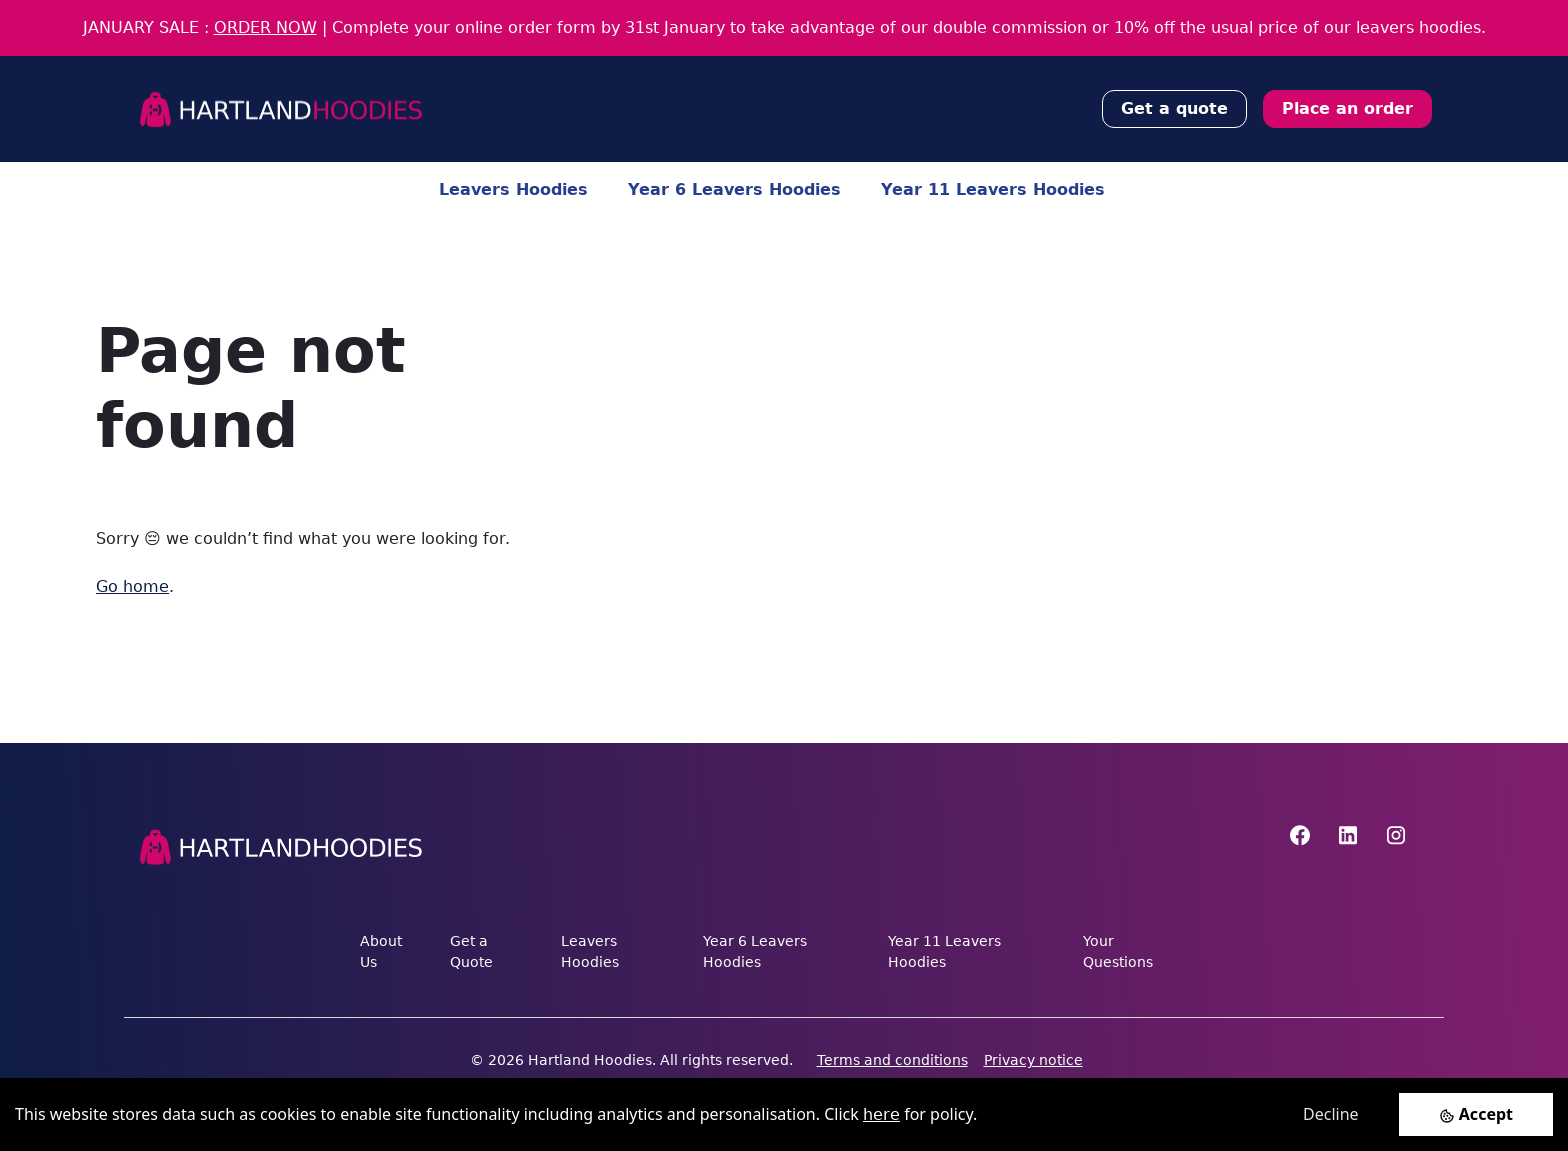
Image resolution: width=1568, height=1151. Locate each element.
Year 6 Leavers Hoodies (734, 189)
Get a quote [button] (1174, 108)
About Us (381, 951)
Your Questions (1118, 951)
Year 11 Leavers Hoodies (993, 189)
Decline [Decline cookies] (1331, 1114)
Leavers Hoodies (513, 189)
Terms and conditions (892, 1060)
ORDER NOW (265, 27)
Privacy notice (1033, 1060)
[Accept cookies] (1476, 1114)
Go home (132, 586)
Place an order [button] (1347, 108)
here (881, 1114)
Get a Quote (471, 951)
